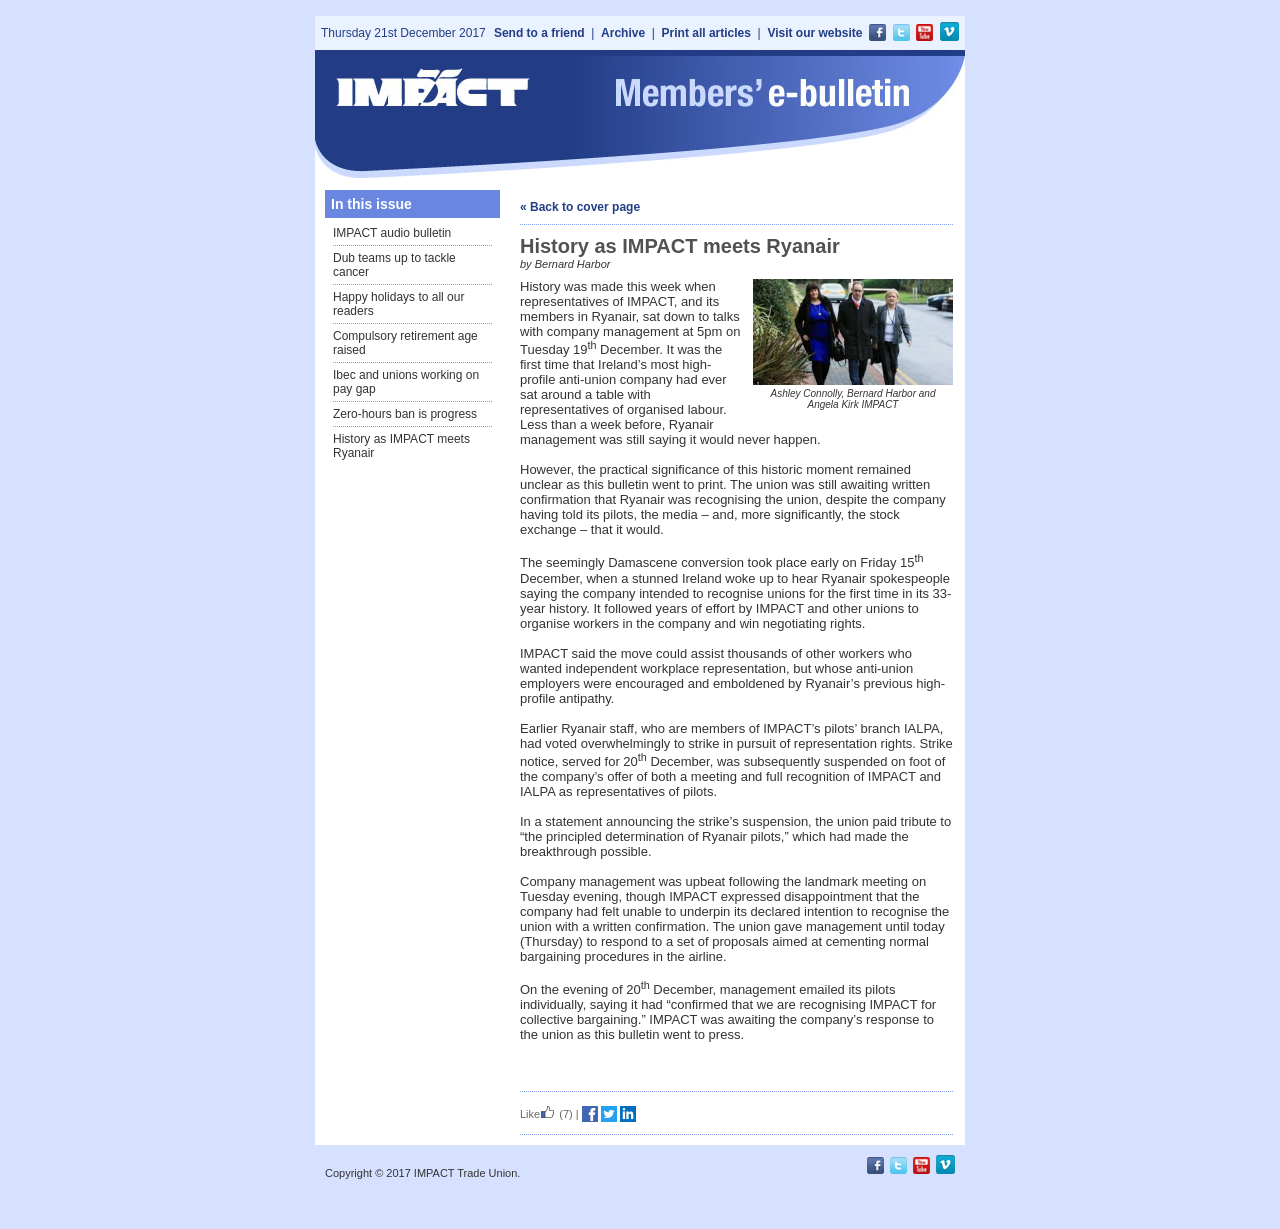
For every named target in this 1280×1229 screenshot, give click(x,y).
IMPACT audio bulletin (392, 233)
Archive (623, 33)
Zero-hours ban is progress (405, 414)
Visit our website (814, 33)
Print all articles (706, 33)
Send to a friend (539, 33)
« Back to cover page (580, 207)
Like (538, 1114)
